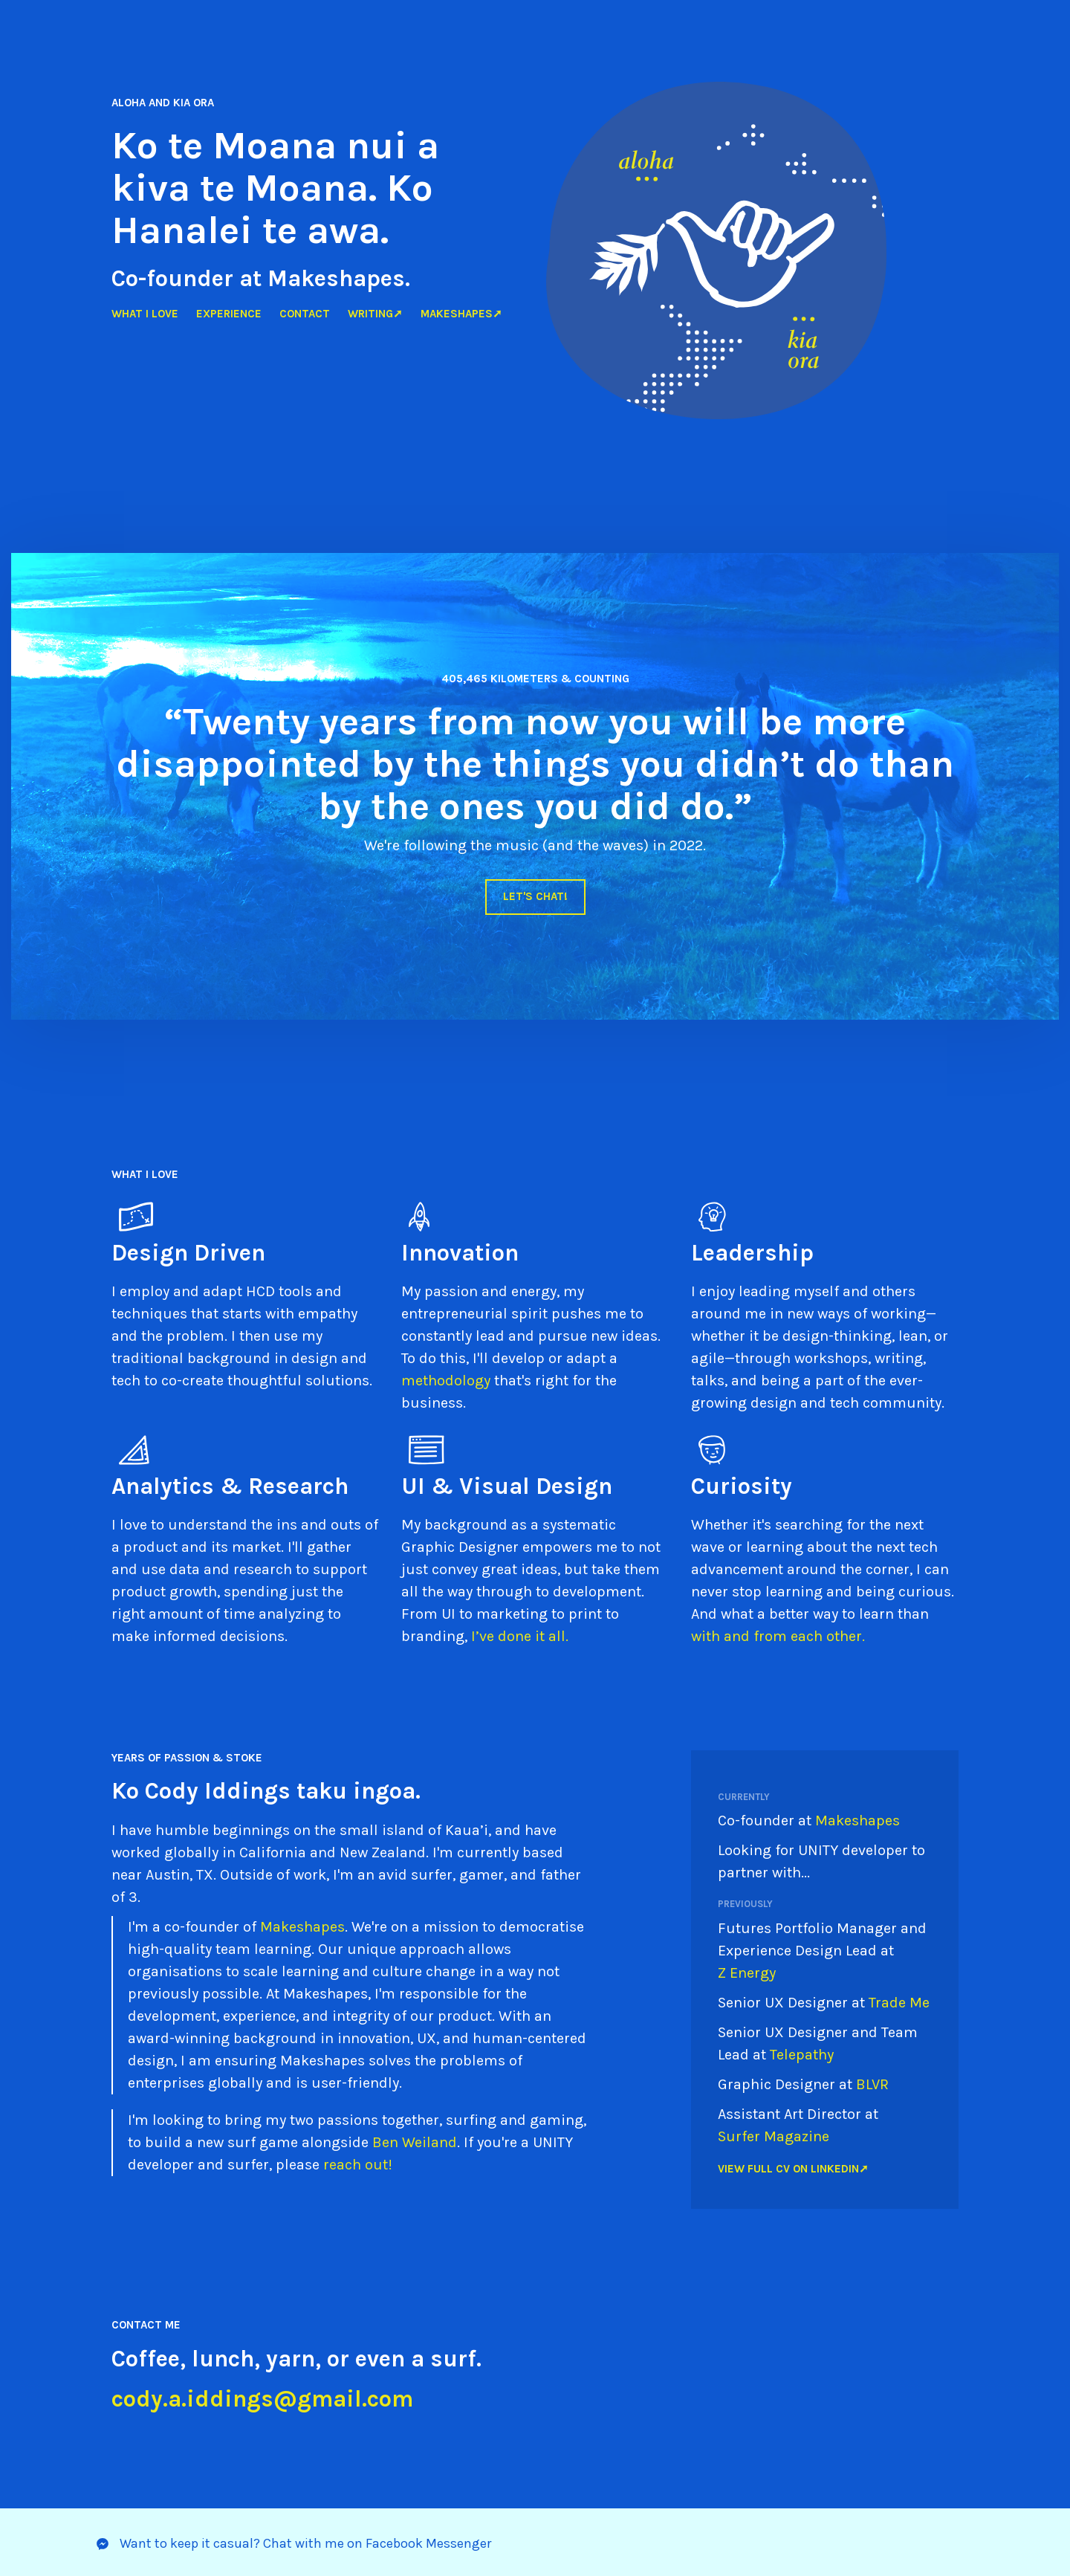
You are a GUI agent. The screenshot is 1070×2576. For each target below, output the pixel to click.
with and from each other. (778, 1636)
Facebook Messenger (428, 2543)
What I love (144, 313)
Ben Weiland (414, 2142)
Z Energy (748, 1972)
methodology (445, 1380)
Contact (304, 313)
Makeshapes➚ (461, 313)
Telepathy (802, 2054)
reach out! (357, 2164)
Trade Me (899, 2002)
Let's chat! (535, 896)
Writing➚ (375, 313)
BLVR (872, 2084)
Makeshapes (302, 1926)
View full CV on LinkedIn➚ (793, 2168)
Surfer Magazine (773, 2136)
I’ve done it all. (519, 1636)
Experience (229, 313)
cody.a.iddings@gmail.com (262, 2399)
